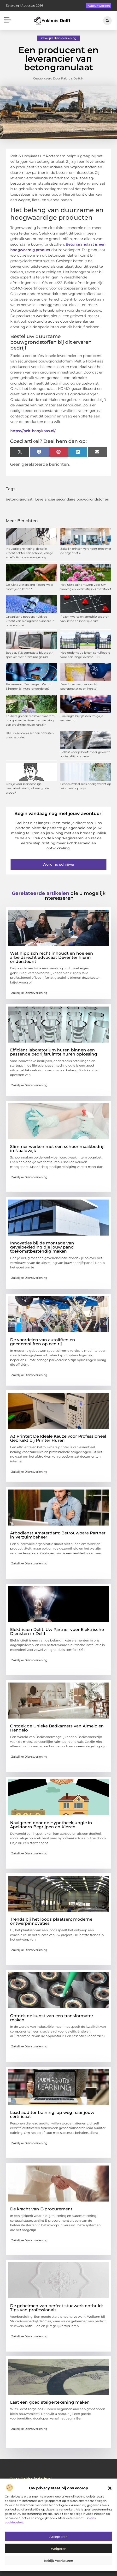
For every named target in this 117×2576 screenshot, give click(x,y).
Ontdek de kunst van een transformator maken (51, 2017)
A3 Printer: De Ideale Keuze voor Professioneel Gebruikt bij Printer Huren (58, 1438)
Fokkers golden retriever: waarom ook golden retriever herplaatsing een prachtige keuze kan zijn (30, 720)
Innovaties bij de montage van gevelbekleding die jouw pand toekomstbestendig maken (42, 1247)
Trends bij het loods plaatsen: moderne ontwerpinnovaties (51, 1921)
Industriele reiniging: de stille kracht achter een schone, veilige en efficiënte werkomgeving (29, 553)
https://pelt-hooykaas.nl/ (33, 430)
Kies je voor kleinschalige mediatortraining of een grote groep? (27, 788)
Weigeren (58, 2549)
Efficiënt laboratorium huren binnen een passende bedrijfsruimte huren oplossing (53, 1052)
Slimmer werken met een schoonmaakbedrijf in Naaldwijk (57, 1148)
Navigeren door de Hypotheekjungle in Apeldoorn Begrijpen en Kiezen (51, 1824)
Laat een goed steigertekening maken (50, 2402)
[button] (109, 2488)
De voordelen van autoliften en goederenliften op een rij (42, 1341)
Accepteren (58, 2537)
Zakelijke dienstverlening (58, 38)
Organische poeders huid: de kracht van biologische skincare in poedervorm (30, 621)
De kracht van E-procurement (41, 2209)
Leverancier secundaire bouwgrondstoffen (72, 499)
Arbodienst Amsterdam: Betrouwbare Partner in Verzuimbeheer (57, 1535)
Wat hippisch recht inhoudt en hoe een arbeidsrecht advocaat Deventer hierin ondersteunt (51, 957)
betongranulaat (19, 499)
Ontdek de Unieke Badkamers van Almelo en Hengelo (57, 1728)
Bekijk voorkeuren (58, 2561)
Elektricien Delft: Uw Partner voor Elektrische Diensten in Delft (57, 1631)
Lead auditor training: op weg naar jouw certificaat (52, 2114)
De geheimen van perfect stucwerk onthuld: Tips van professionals (56, 2307)
